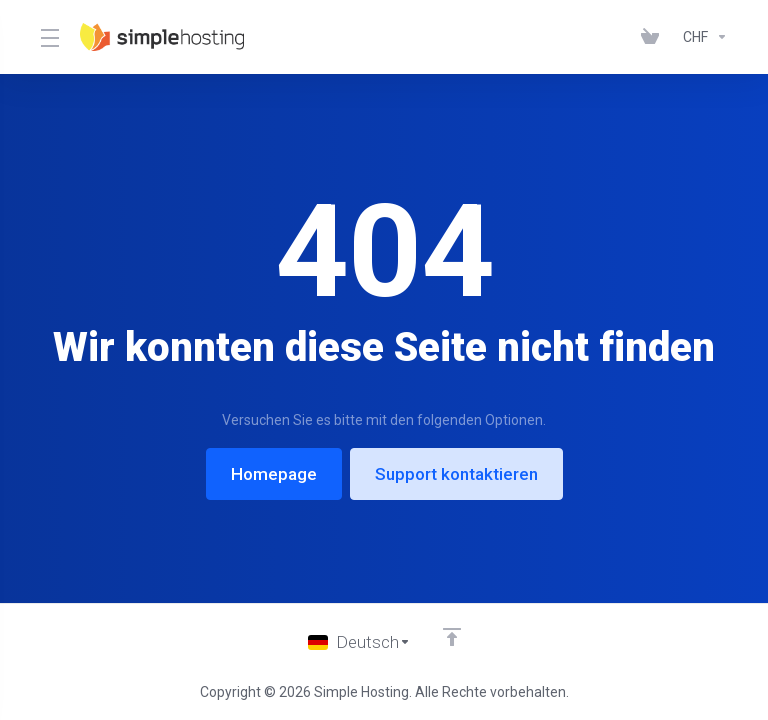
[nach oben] (452, 637)
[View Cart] (654, 37)
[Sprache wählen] (359, 642)
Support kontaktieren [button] (456, 474)
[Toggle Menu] (48, 37)
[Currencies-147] (701, 37)
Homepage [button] (274, 474)
